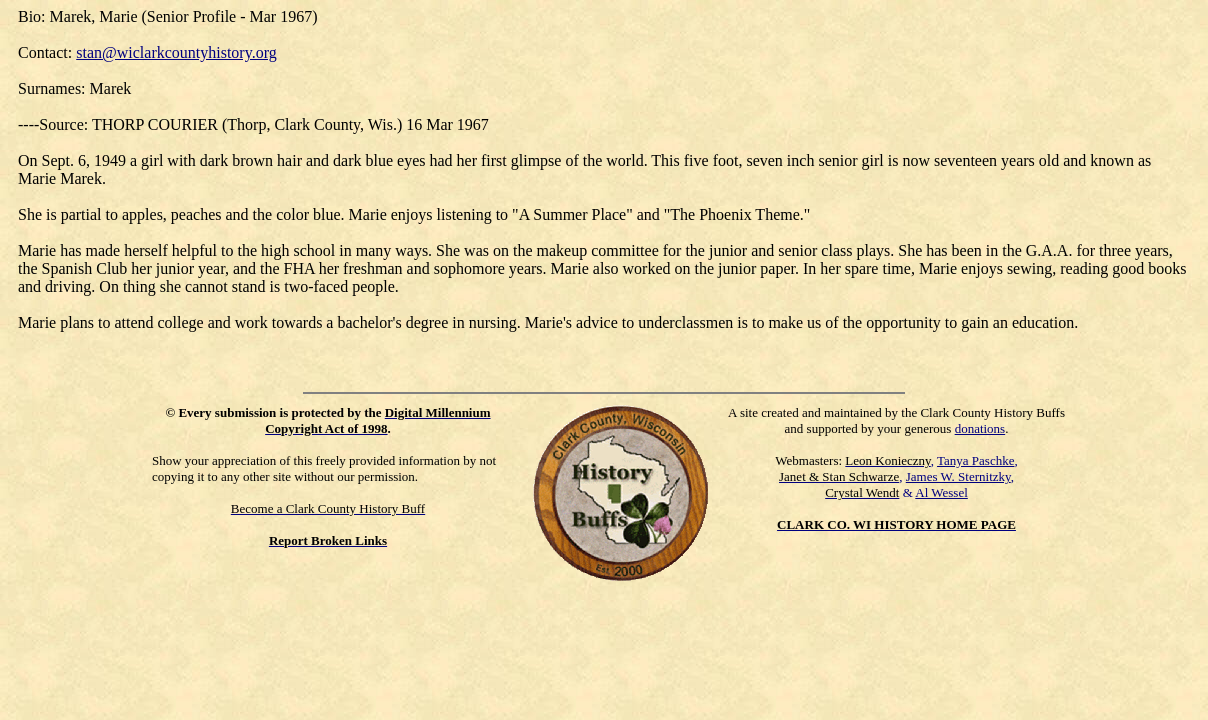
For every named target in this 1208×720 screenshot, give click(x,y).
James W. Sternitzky (958, 476)
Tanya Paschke (975, 460)
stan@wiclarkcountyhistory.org (176, 52)
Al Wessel (941, 492)
